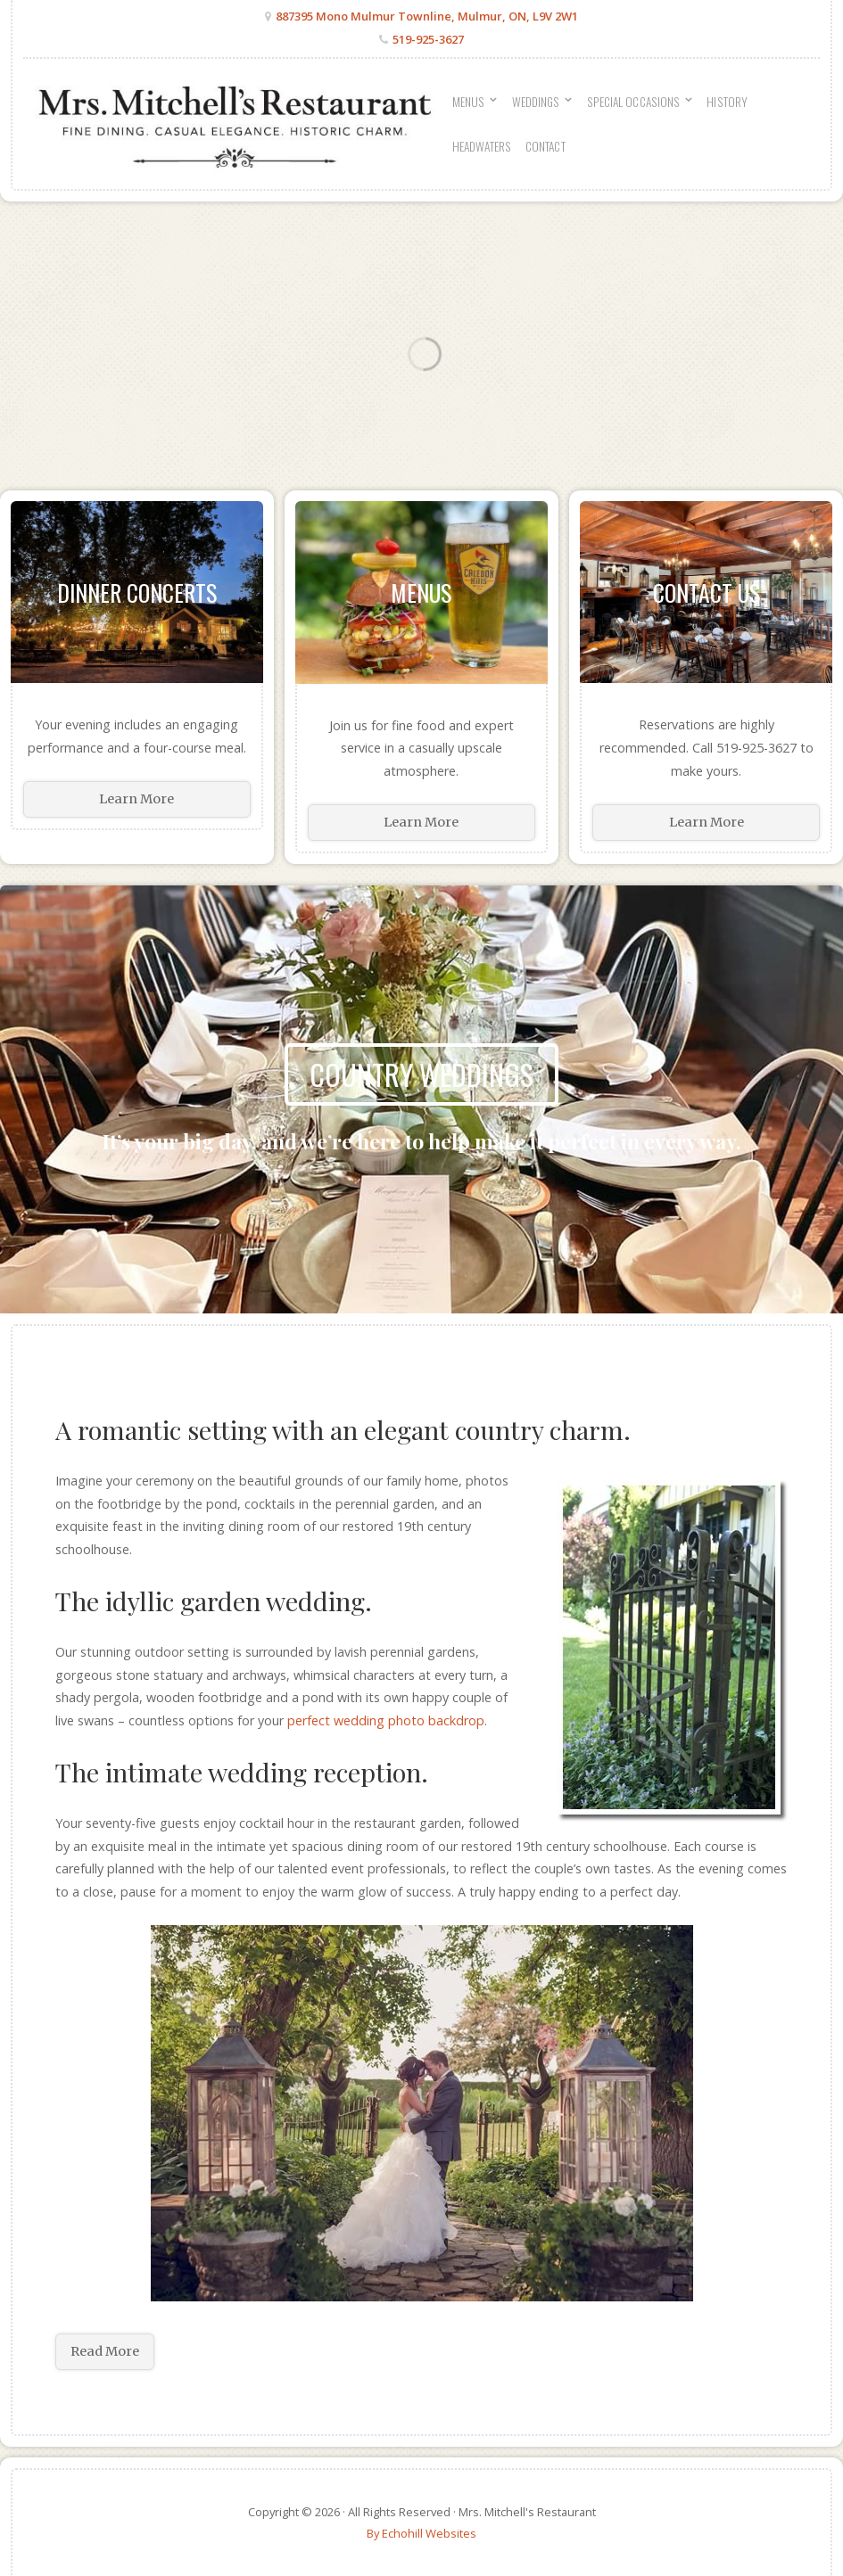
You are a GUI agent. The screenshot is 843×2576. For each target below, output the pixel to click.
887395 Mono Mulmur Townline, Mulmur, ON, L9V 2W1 (427, 16)
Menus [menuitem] (468, 102)
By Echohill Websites (421, 2533)
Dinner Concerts (137, 592)
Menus (421, 592)
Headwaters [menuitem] (481, 146)
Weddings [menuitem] (536, 102)
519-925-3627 (428, 39)
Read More (104, 2351)
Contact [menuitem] (545, 146)
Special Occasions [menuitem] (634, 102)
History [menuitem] (727, 102)
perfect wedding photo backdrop (385, 1720)
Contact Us (706, 592)
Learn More (136, 799)
